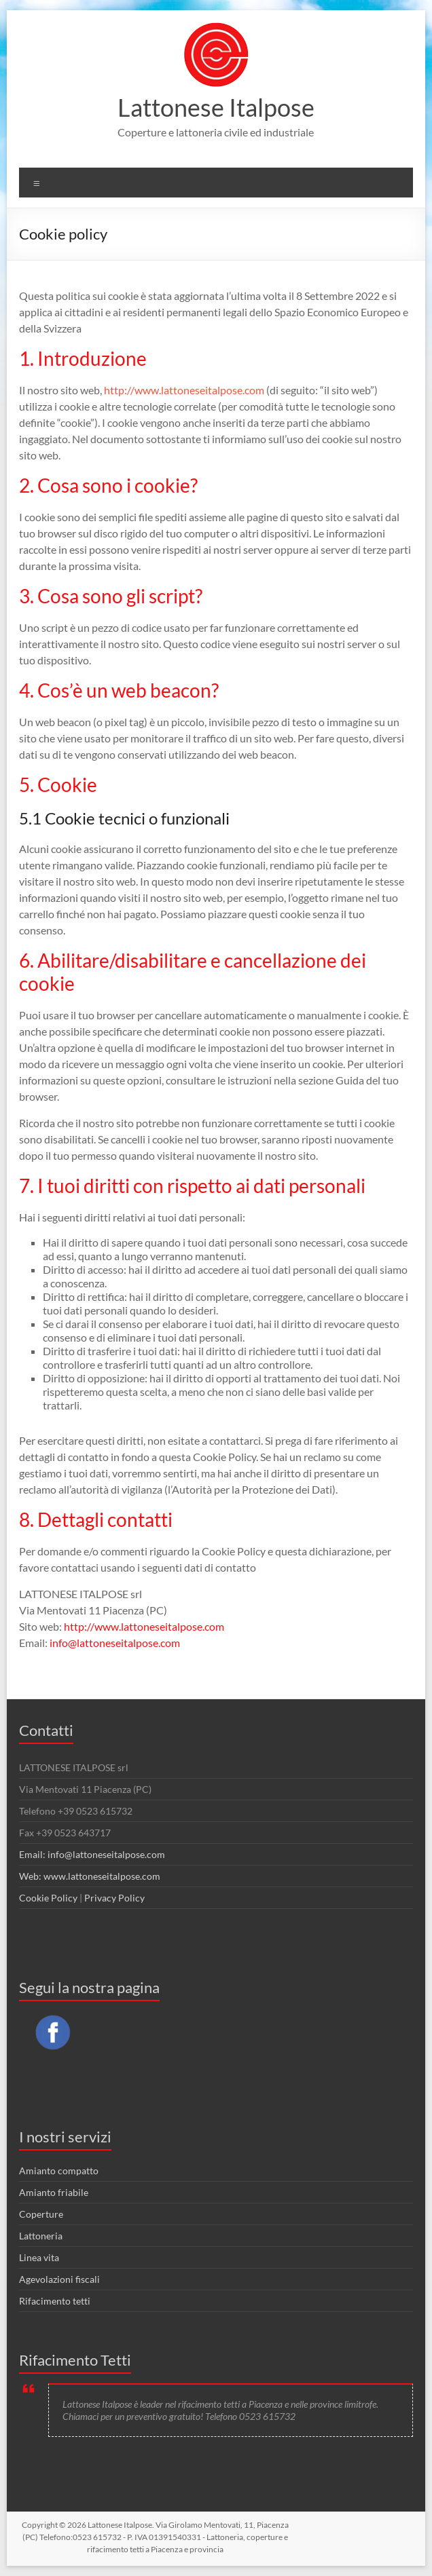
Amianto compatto (58, 2170)
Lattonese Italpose (216, 107)
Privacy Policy (114, 1897)
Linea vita (39, 2257)
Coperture (41, 2214)
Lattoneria (40, 2235)
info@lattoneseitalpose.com (115, 1642)
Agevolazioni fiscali (59, 2279)
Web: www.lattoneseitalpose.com (89, 1876)
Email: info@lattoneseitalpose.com (92, 1854)
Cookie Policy (48, 1897)
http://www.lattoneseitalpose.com (184, 389)
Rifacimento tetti (54, 2301)
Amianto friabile (53, 2192)
